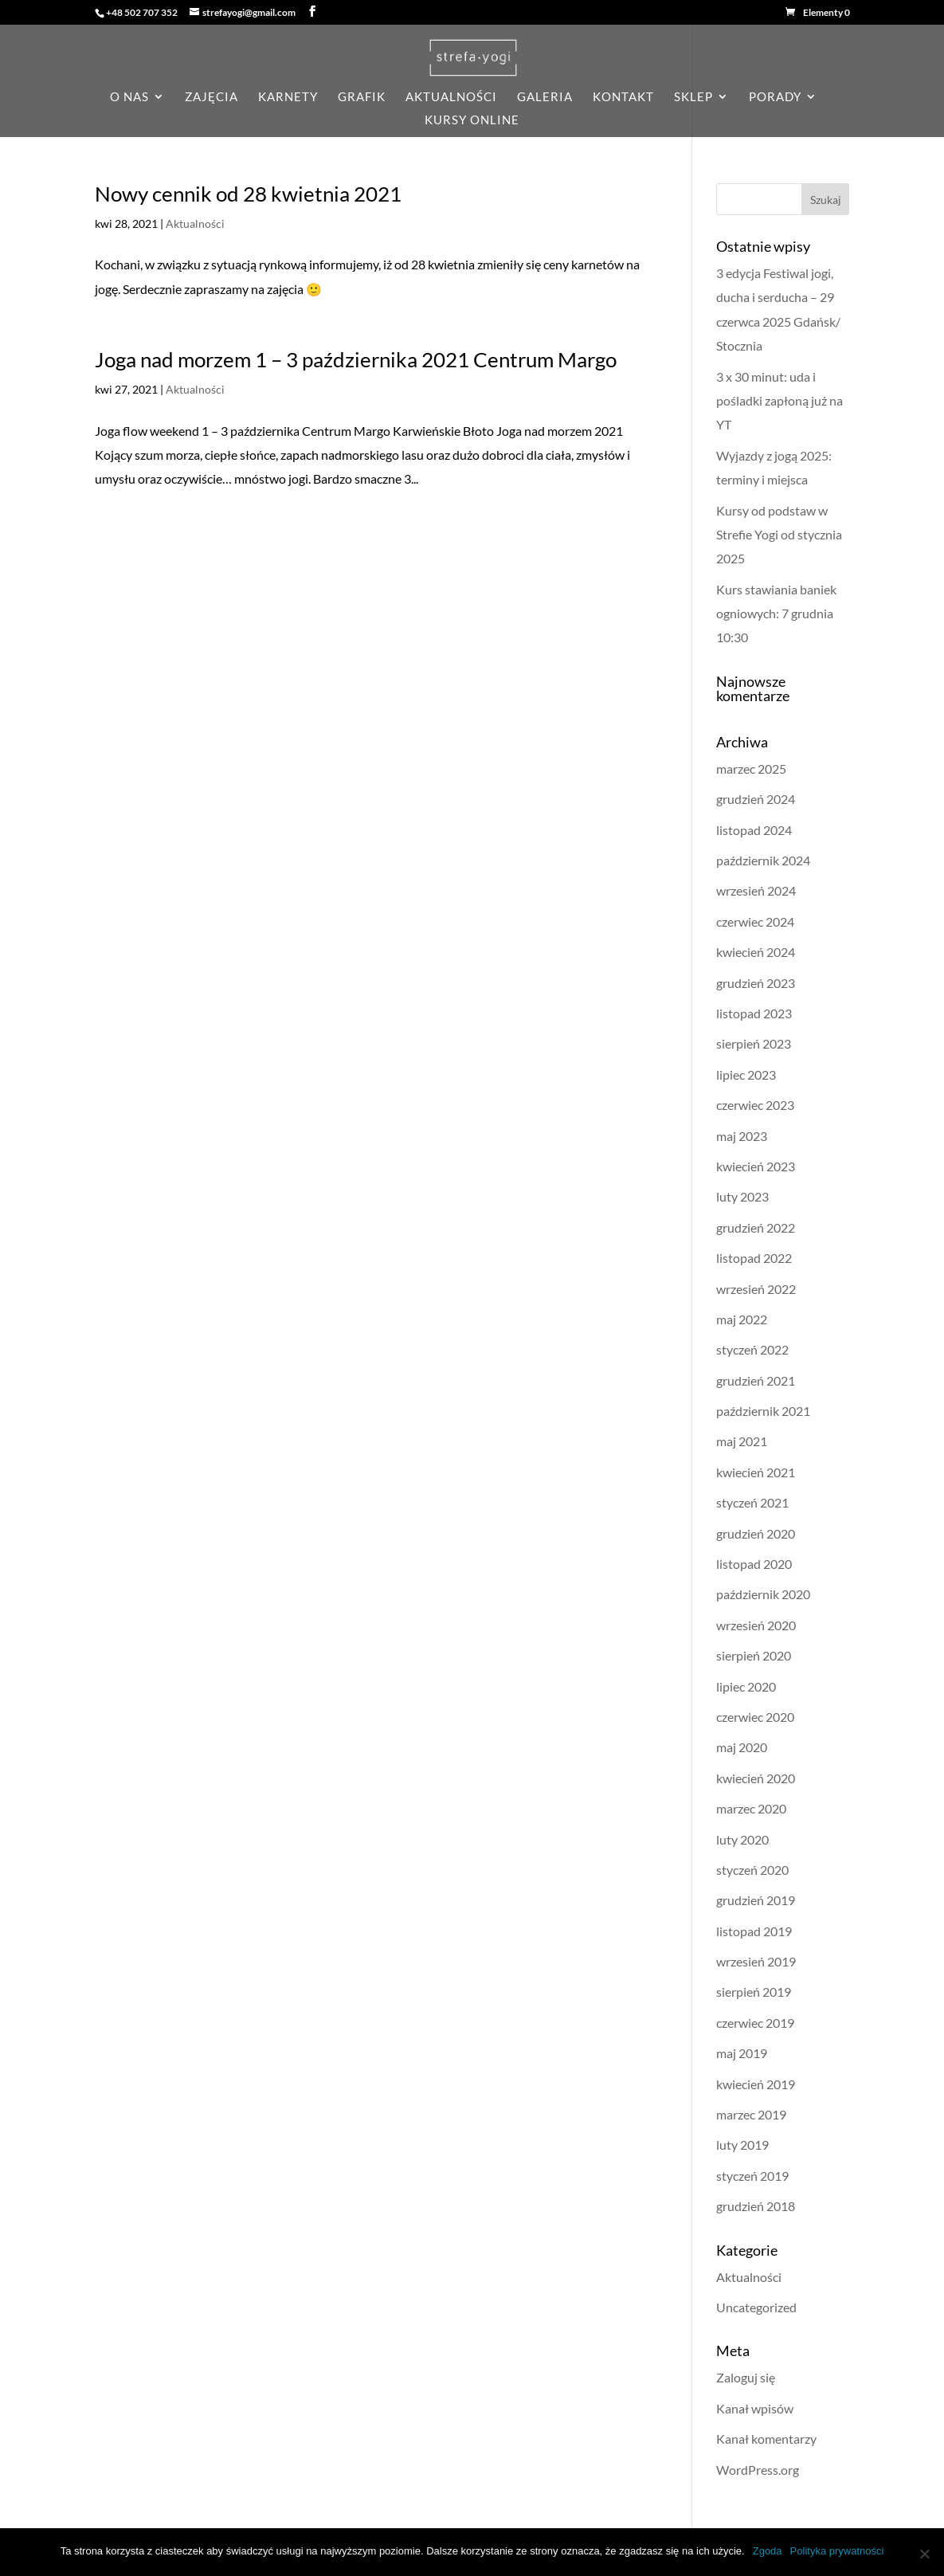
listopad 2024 (754, 829)
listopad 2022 (754, 1257)
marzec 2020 (751, 1808)
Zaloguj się (745, 2377)
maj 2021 (741, 1441)
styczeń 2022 (752, 1349)
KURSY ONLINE (472, 120)
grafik (362, 97)
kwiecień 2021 (755, 1472)
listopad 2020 (754, 1563)
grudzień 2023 (755, 982)
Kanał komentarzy (766, 2438)
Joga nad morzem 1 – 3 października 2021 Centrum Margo (356, 359)
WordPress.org (757, 2469)
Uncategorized (756, 2307)
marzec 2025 (751, 768)
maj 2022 (741, 1319)
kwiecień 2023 (755, 1166)
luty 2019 (742, 2144)
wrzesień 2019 (756, 1961)
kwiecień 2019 (755, 2084)
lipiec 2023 (746, 1074)
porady (775, 97)
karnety (288, 97)
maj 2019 (741, 2052)
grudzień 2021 (755, 1380)
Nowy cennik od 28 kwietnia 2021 (248, 193)
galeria (545, 97)
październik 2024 (763, 860)
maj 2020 (741, 1747)
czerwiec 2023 (755, 1104)
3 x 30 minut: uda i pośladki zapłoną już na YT (779, 401)
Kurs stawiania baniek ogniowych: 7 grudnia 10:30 (776, 613)
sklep (693, 97)
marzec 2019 (751, 2114)
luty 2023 (742, 1196)
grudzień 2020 (755, 1533)
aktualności (451, 97)
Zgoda (767, 2551)
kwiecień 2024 (755, 951)
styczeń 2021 (752, 1502)
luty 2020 (742, 1839)
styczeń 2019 (752, 2175)
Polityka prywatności (837, 2551)
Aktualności (195, 223)
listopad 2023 (754, 1013)
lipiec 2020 (746, 1686)
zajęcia (211, 97)
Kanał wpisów (754, 2408)
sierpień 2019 (753, 1991)
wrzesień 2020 (756, 1625)
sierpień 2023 (753, 1043)
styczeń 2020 (752, 1869)
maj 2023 (741, 1135)
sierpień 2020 (753, 1655)
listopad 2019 (754, 1931)
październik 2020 (763, 1594)
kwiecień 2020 (755, 1778)
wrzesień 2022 (756, 1288)
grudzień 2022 (755, 1227)
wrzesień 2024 (756, 890)
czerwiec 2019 (755, 2022)
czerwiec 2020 (755, 1716)
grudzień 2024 (755, 798)
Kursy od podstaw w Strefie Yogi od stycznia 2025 (779, 535)
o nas (129, 97)
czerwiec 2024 (755, 921)
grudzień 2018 (755, 2205)
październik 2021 (763, 1410)
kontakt (623, 97)
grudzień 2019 (755, 1899)
